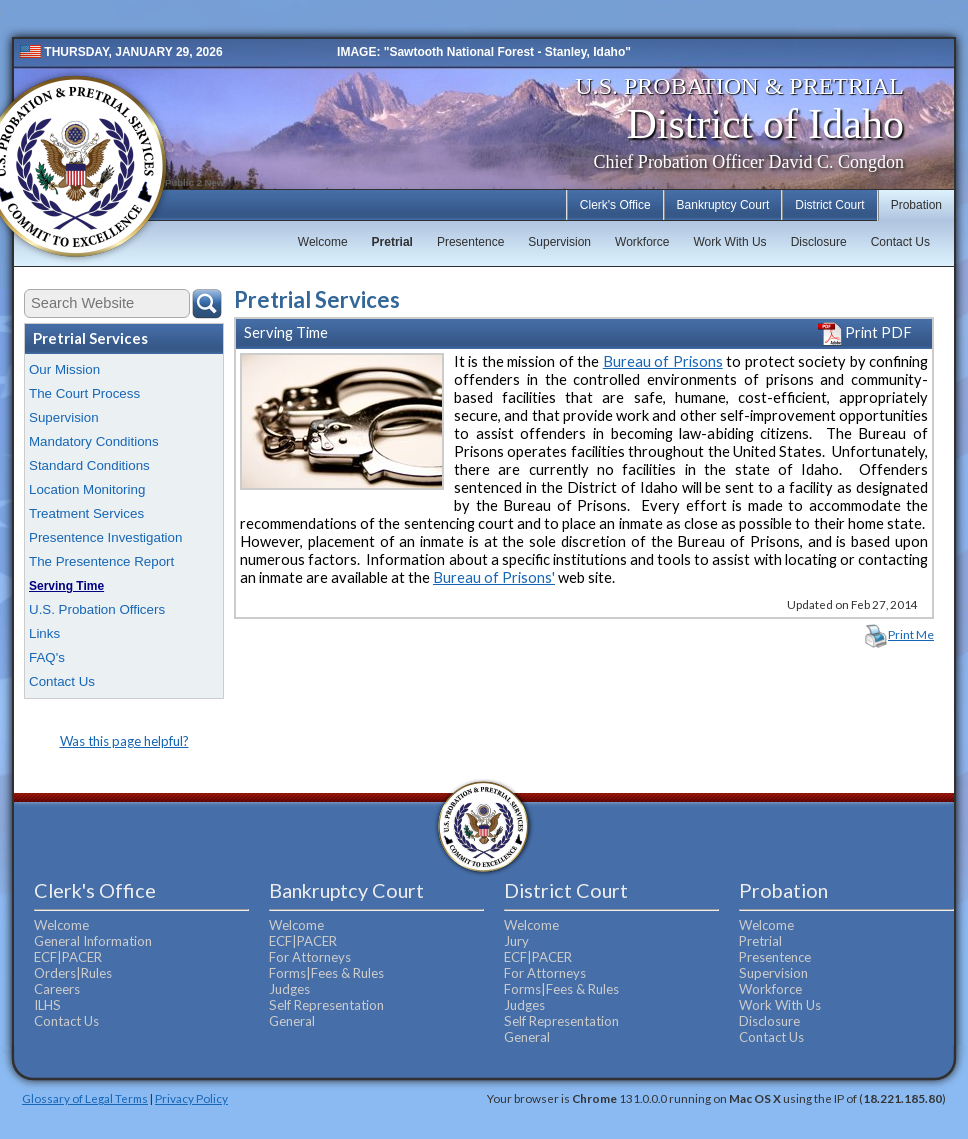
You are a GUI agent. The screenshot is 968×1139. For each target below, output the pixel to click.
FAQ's (47, 657)
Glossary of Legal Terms (85, 1098)
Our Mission (64, 369)
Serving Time (66, 586)
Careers (57, 989)
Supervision (559, 242)
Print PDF (865, 332)
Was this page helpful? (124, 741)
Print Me (911, 634)
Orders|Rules (73, 973)
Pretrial (392, 242)
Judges (289, 989)
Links (44, 633)
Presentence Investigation (105, 537)
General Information (93, 941)
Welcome (323, 242)
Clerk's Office (615, 205)
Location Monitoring (87, 489)
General (292, 1021)
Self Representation (326, 1005)
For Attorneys (310, 957)
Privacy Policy (191, 1098)
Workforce (642, 242)
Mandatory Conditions (94, 441)
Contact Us (900, 242)
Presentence (470, 242)
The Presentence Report (101, 561)
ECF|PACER (68, 957)
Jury (516, 941)
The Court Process (84, 393)
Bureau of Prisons (663, 361)
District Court (829, 205)
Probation (916, 205)
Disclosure (819, 242)
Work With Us (730, 242)
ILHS (47, 1005)
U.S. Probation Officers (97, 609)
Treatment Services (86, 513)
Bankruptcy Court (723, 205)
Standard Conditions (89, 465)
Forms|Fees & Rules (326, 973)
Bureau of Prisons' (494, 577)
